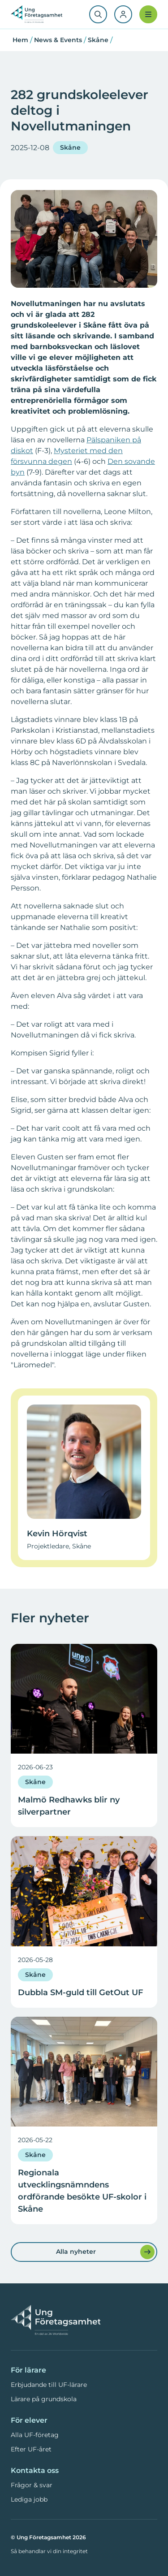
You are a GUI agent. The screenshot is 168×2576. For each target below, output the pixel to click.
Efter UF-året (31, 2449)
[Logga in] (123, 14)
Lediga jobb (29, 2499)
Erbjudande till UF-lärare (49, 2385)
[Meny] (148, 14)
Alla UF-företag (35, 2435)
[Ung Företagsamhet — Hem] (55, 2320)
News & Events (58, 40)
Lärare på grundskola (44, 2399)
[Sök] (98, 14)
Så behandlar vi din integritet (49, 2551)
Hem (20, 40)
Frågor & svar (31, 2485)
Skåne (98, 40)
